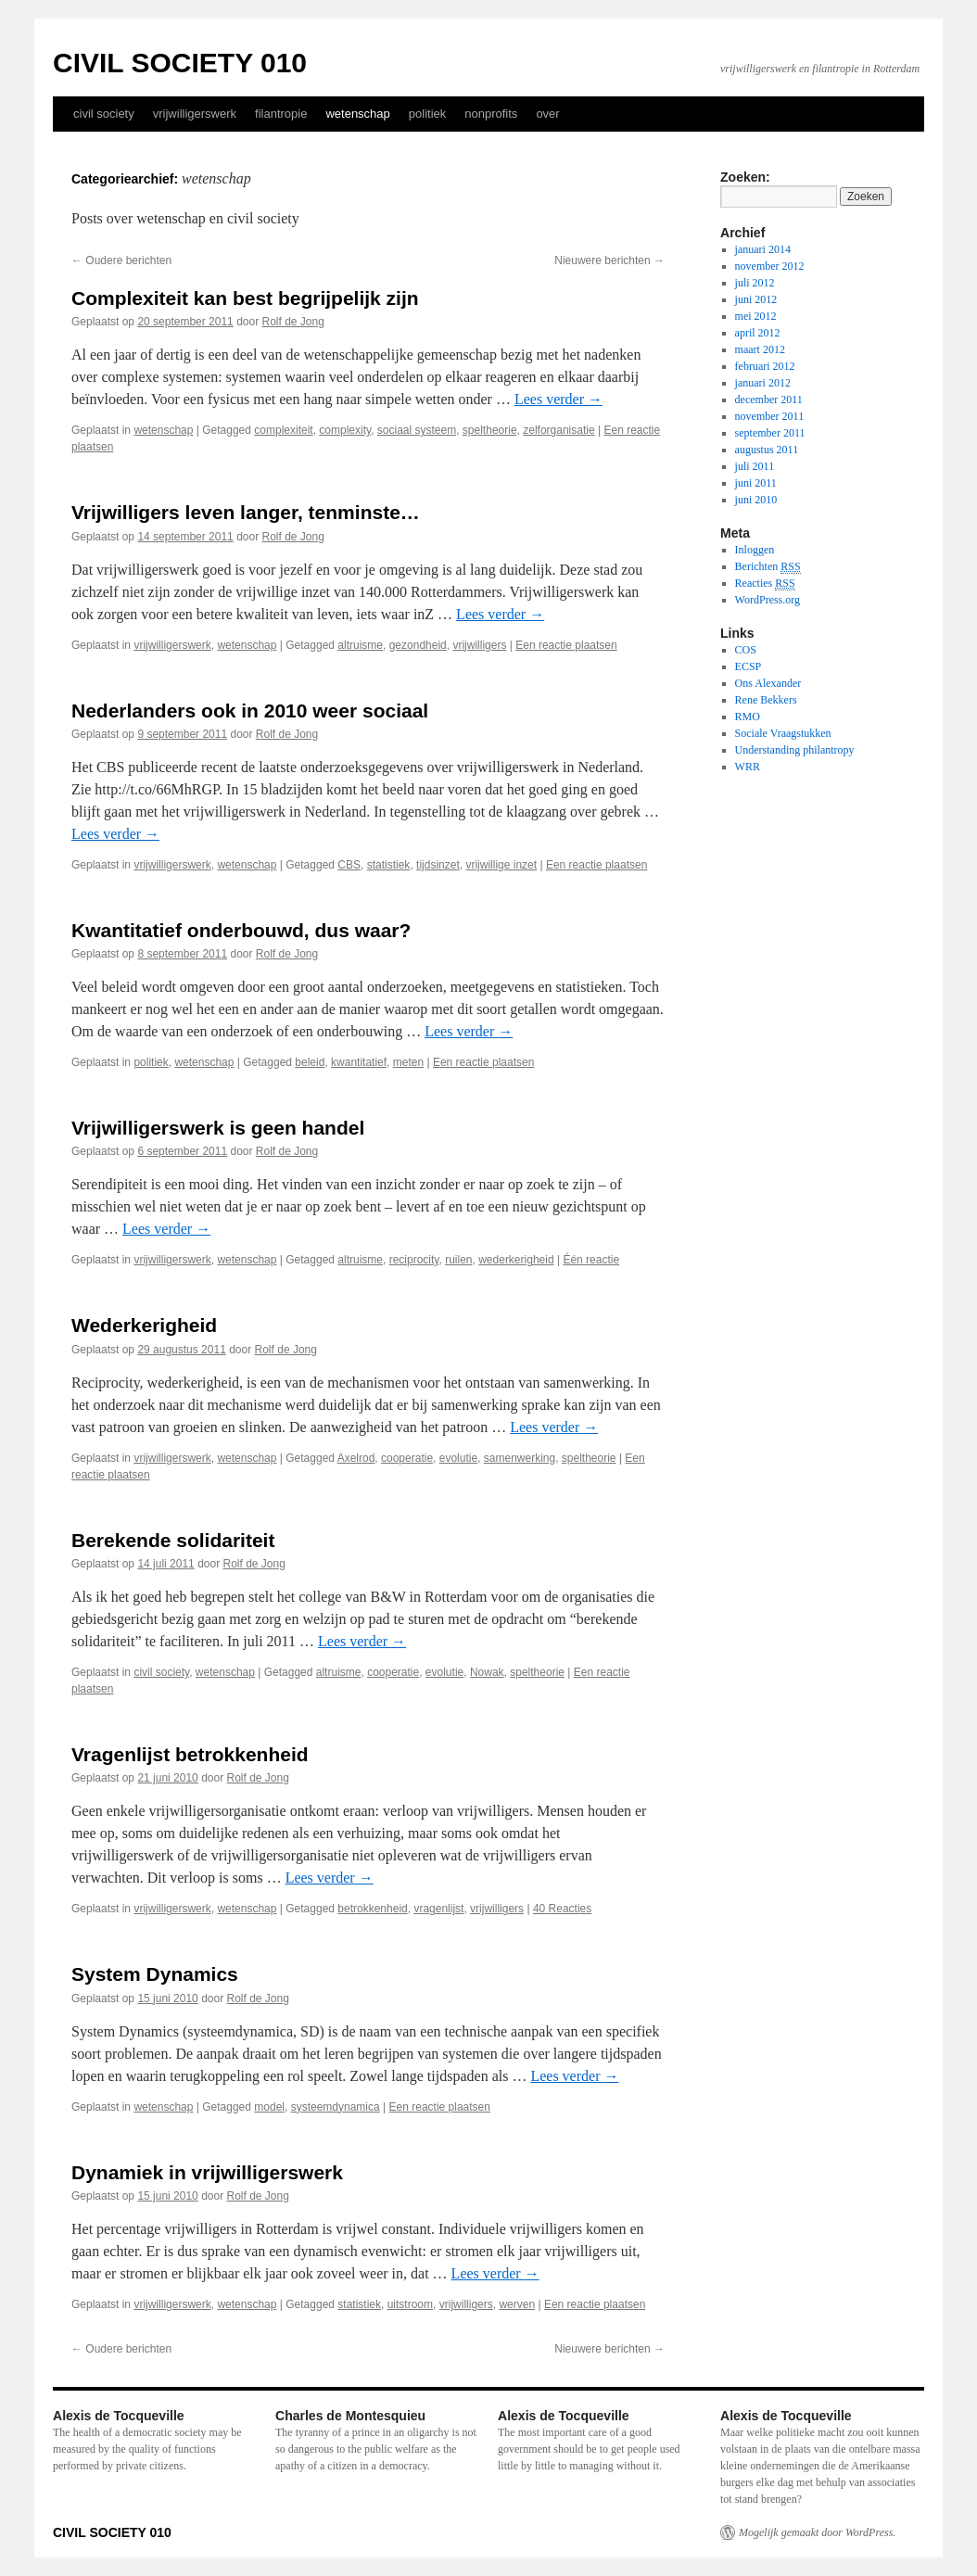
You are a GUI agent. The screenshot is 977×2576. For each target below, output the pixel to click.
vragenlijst (438, 1908)
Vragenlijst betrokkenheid (190, 1754)
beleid (309, 1062)
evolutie (458, 1458)
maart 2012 (760, 349)
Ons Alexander (768, 683)
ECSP (748, 666)
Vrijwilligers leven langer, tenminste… (245, 512)
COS (745, 649)
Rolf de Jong (293, 321)
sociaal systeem (416, 430)
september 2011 (770, 432)
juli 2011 (755, 466)
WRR (747, 766)
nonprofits (490, 114)
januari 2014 (763, 249)
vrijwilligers (479, 645)
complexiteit (283, 430)
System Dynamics (154, 1974)
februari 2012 (765, 366)
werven (517, 2304)
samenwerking (519, 1458)
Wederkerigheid (144, 1325)
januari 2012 (763, 382)
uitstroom (410, 2304)
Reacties (765, 583)
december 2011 (769, 399)
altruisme (360, 645)
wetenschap (357, 114)
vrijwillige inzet (501, 864)
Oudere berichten (121, 260)
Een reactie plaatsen (565, 645)
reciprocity (414, 1259)
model (269, 2106)
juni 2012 (756, 299)
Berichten (768, 567)
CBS (349, 864)
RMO (747, 716)
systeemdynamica (335, 2106)
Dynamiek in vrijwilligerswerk (207, 2172)
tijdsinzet (438, 864)
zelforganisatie (558, 430)
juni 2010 (756, 499)
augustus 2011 (767, 449)
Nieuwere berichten (609, 260)
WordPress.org (767, 599)
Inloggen (755, 549)
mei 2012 (756, 316)
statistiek (389, 864)
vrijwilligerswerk (194, 114)
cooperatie (407, 1458)
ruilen (458, 1259)
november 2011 (770, 416)
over (547, 114)
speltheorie (490, 430)
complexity (345, 430)
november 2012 (770, 266)
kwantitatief (359, 1062)
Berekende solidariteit (172, 1540)
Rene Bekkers (766, 699)
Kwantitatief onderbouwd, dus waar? (241, 930)
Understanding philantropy (795, 749)
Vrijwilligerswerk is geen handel (217, 1127)
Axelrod (356, 1458)
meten (408, 1062)
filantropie (281, 114)
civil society (103, 114)
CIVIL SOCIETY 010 (180, 62)
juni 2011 (756, 482)
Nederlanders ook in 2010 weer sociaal (249, 710)
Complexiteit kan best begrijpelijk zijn (245, 298)
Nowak (487, 1672)
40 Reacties (562, 1908)
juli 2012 (755, 282)
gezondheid (418, 645)
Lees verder (558, 399)
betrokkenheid (372, 1908)
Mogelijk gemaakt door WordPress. (817, 2532)
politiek (427, 114)
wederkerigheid (515, 1259)
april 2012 (757, 332)
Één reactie (591, 1259)
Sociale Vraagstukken (783, 733)
